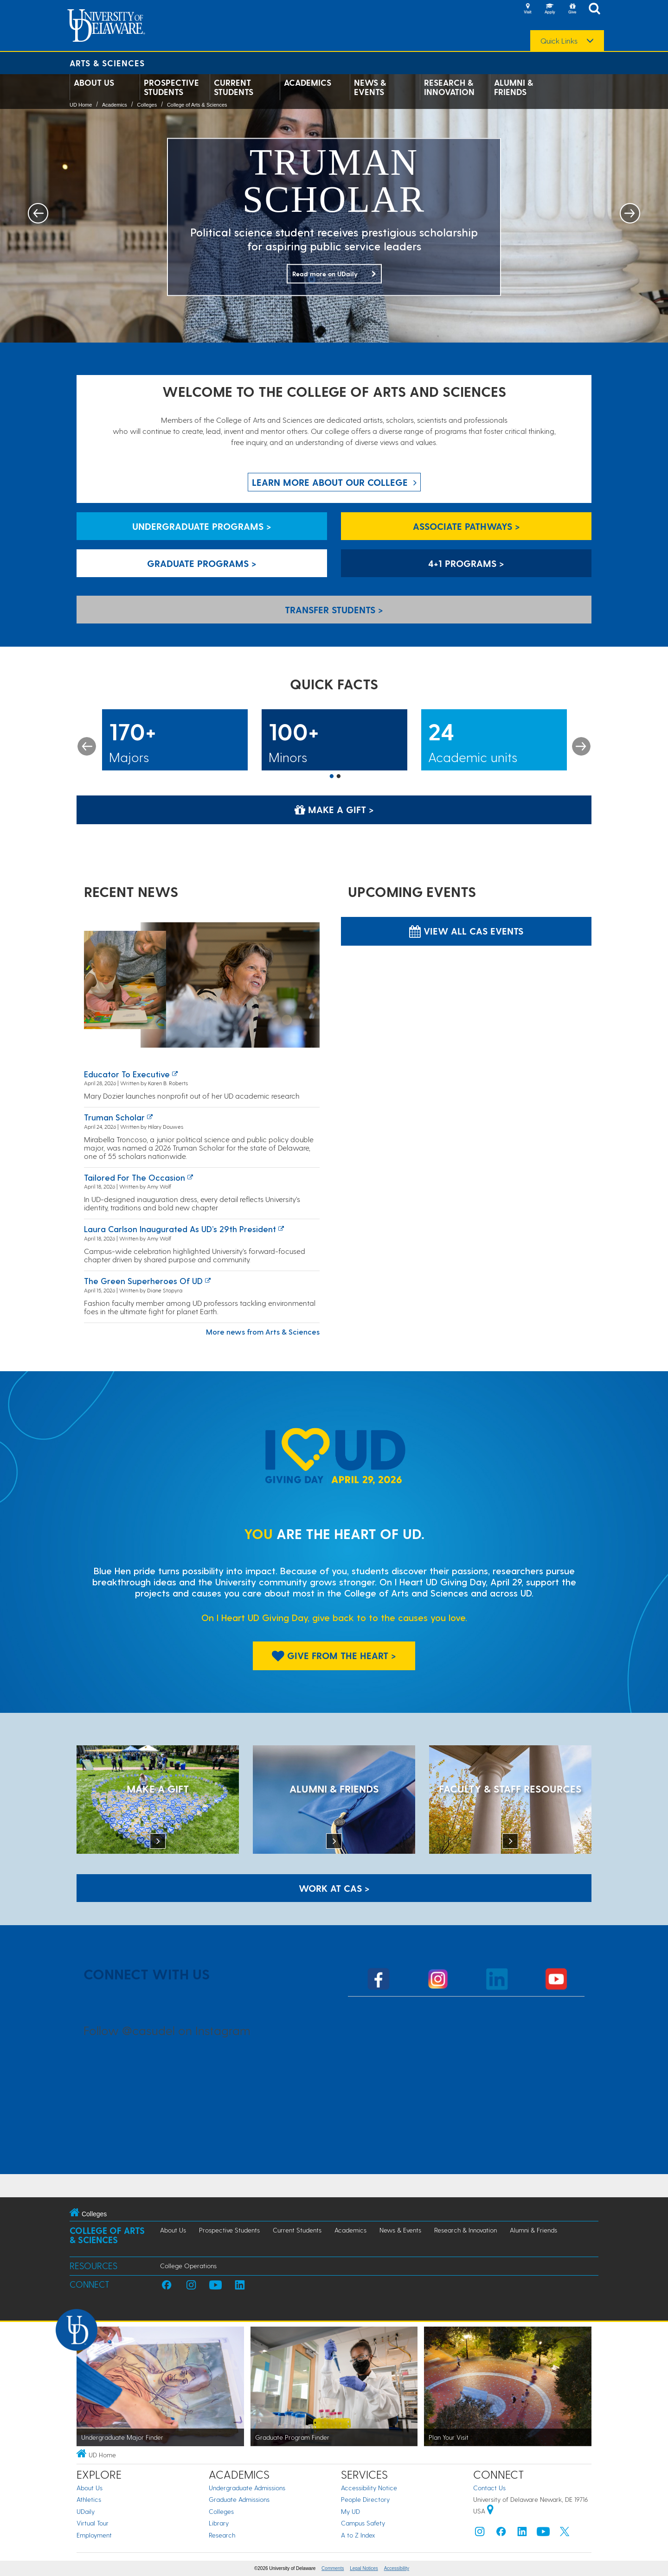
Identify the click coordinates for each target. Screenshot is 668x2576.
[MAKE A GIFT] (158, 1800)
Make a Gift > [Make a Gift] (334, 809)
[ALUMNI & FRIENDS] (334, 1800)
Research (222, 2535)
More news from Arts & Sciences (263, 1331)
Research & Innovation (449, 87)
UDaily (86, 2511)
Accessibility (396, 2568)
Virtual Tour (93, 2523)
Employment (94, 2535)
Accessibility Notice (369, 2488)
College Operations (188, 2266)
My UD (350, 2511)
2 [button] (338, 777)
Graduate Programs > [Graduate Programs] (202, 563)
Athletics (89, 2499)
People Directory (365, 2499)
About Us (94, 82)
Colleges (147, 105)
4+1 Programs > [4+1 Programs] (466, 563)
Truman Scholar (114, 1117)
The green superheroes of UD (143, 1280)
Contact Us (489, 2488)
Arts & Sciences (107, 63)
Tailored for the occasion (134, 1177)
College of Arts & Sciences (197, 105)
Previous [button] (87, 746)
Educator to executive (127, 1074)
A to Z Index (358, 2535)
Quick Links (559, 41)
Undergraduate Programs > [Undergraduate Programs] (201, 526)
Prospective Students (171, 87)
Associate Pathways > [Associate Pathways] (466, 526)
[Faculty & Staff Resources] (510, 1800)
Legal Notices (364, 2568)
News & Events (370, 87)
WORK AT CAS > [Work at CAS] (334, 1888)
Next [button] (581, 746)
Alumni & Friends (513, 87)
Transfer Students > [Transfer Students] (334, 609)
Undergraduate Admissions (247, 2488)
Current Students (233, 87)
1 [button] (331, 777)
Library (219, 2523)
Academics (307, 82)
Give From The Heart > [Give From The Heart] (334, 1655)
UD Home (81, 105)
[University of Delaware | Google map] (490, 2511)
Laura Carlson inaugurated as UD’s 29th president (180, 1229)
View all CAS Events (466, 930)
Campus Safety (363, 2523)
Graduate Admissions (239, 2499)
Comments (332, 2568)
